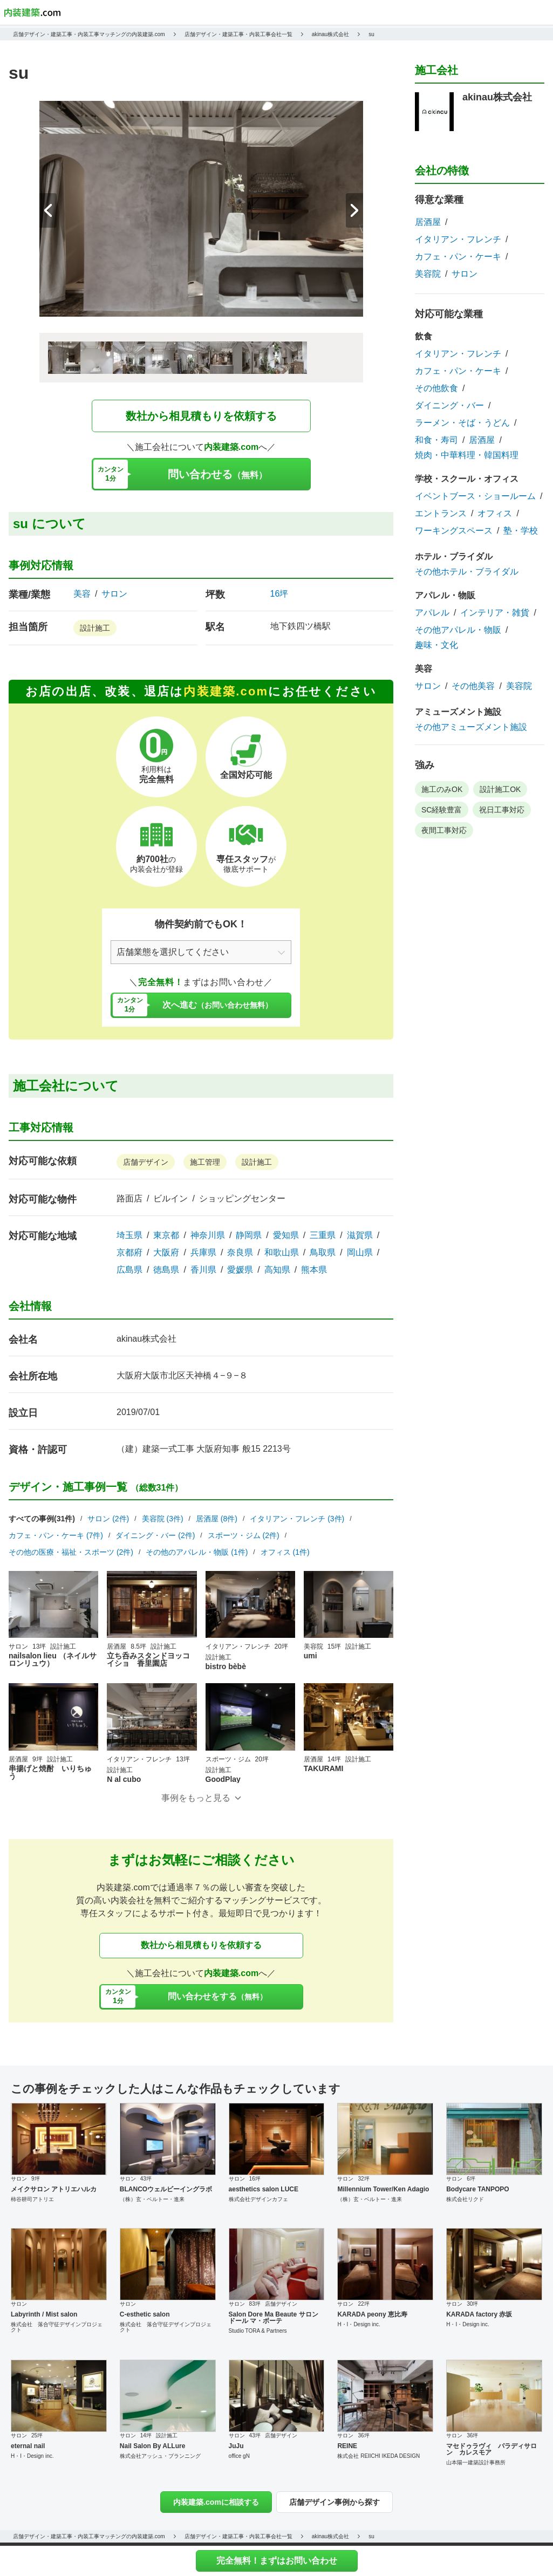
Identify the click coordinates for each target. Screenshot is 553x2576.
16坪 (279, 593)
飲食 (423, 336)
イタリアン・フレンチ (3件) (297, 1518)
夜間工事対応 (444, 830)
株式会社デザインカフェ (258, 2199)
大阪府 (166, 1252)
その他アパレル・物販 (458, 630)
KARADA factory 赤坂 (479, 2314)
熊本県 (314, 1270)
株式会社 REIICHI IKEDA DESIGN (378, 2456)
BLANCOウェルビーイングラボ (166, 2189)
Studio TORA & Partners (258, 2331)
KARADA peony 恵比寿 (372, 2314)
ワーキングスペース (454, 531)
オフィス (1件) (285, 1552)
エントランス (441, 513)
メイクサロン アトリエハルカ (54, 2189)
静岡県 (249, 1235)
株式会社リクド (465, 2199)
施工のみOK (441, 789)
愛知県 (286, 1235)
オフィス (494, 513)
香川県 (203, 1270)
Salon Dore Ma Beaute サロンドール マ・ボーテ (273, 2318)
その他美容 (473, 686)
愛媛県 (240, 1270)
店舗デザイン (145, 1162)
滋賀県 (360, 1235)
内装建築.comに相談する (216, 2502)
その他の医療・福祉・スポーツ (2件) (71, 1552)
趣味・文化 (436, 645)
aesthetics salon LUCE (263, 2189)
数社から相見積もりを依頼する (201, 416)
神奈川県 (207, 1235)
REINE (347, 2446)
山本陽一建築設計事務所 (476, 2462)
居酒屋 (428, 222)
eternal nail (28, 2446)
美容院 (428, 274)
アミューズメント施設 (458, 711)
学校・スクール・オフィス (466, 478)
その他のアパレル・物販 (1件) (197, 1552)
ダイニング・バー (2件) (155, 1535)
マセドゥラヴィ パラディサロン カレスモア (491, 2449)
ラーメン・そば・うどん (462, 423)
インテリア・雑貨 (494, 613)
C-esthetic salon (145, 2314)
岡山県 (360, 1252)
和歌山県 (281, 1252)
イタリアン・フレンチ (458, 239)
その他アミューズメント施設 (471, 727)
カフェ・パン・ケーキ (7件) (56, 1535)
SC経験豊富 (441, 809)
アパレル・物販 (445, 595)
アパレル (432, 613)
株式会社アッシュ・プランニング (160, 2456)
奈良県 (240, 1252)
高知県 (277, 1270)
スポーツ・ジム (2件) (243, 1535)
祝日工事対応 (501, 809)
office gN (239, 2456)
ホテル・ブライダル (454, 556)
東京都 (166, 1235)
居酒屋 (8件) (216, 1518)
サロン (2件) (108, 1518)
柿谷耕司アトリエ (32, 2199)
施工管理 (205, 1162)
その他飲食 (436, 388)
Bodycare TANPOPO (477, 2189)
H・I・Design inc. (358, 2324)
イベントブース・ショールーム (475, 496)
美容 (82, 594)
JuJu (236, 2446)
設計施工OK (500, 789)
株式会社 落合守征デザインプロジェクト (57, 2327)
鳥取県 (323, 1252)
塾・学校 (520, 531)
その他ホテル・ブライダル (466, 572)
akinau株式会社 (146, 1338)
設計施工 (95, 628)
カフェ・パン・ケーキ (458, 256)
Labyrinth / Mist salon (44, 2314)
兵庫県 (203, 1252)
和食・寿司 (436, 440)
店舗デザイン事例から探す (334, 2502)
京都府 (129, 1252)
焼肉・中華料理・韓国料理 (466, 455)
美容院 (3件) (162, 1518)
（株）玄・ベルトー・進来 (152, 2199)
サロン (114, 594)
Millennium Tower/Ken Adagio (383, 2189)
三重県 (323, 1235)
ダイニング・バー (449, 405)
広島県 (129, 1270)
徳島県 (166, 1270)
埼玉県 (129, 1235)
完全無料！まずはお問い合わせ (276, 2560)
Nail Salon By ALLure (153, 2446)
